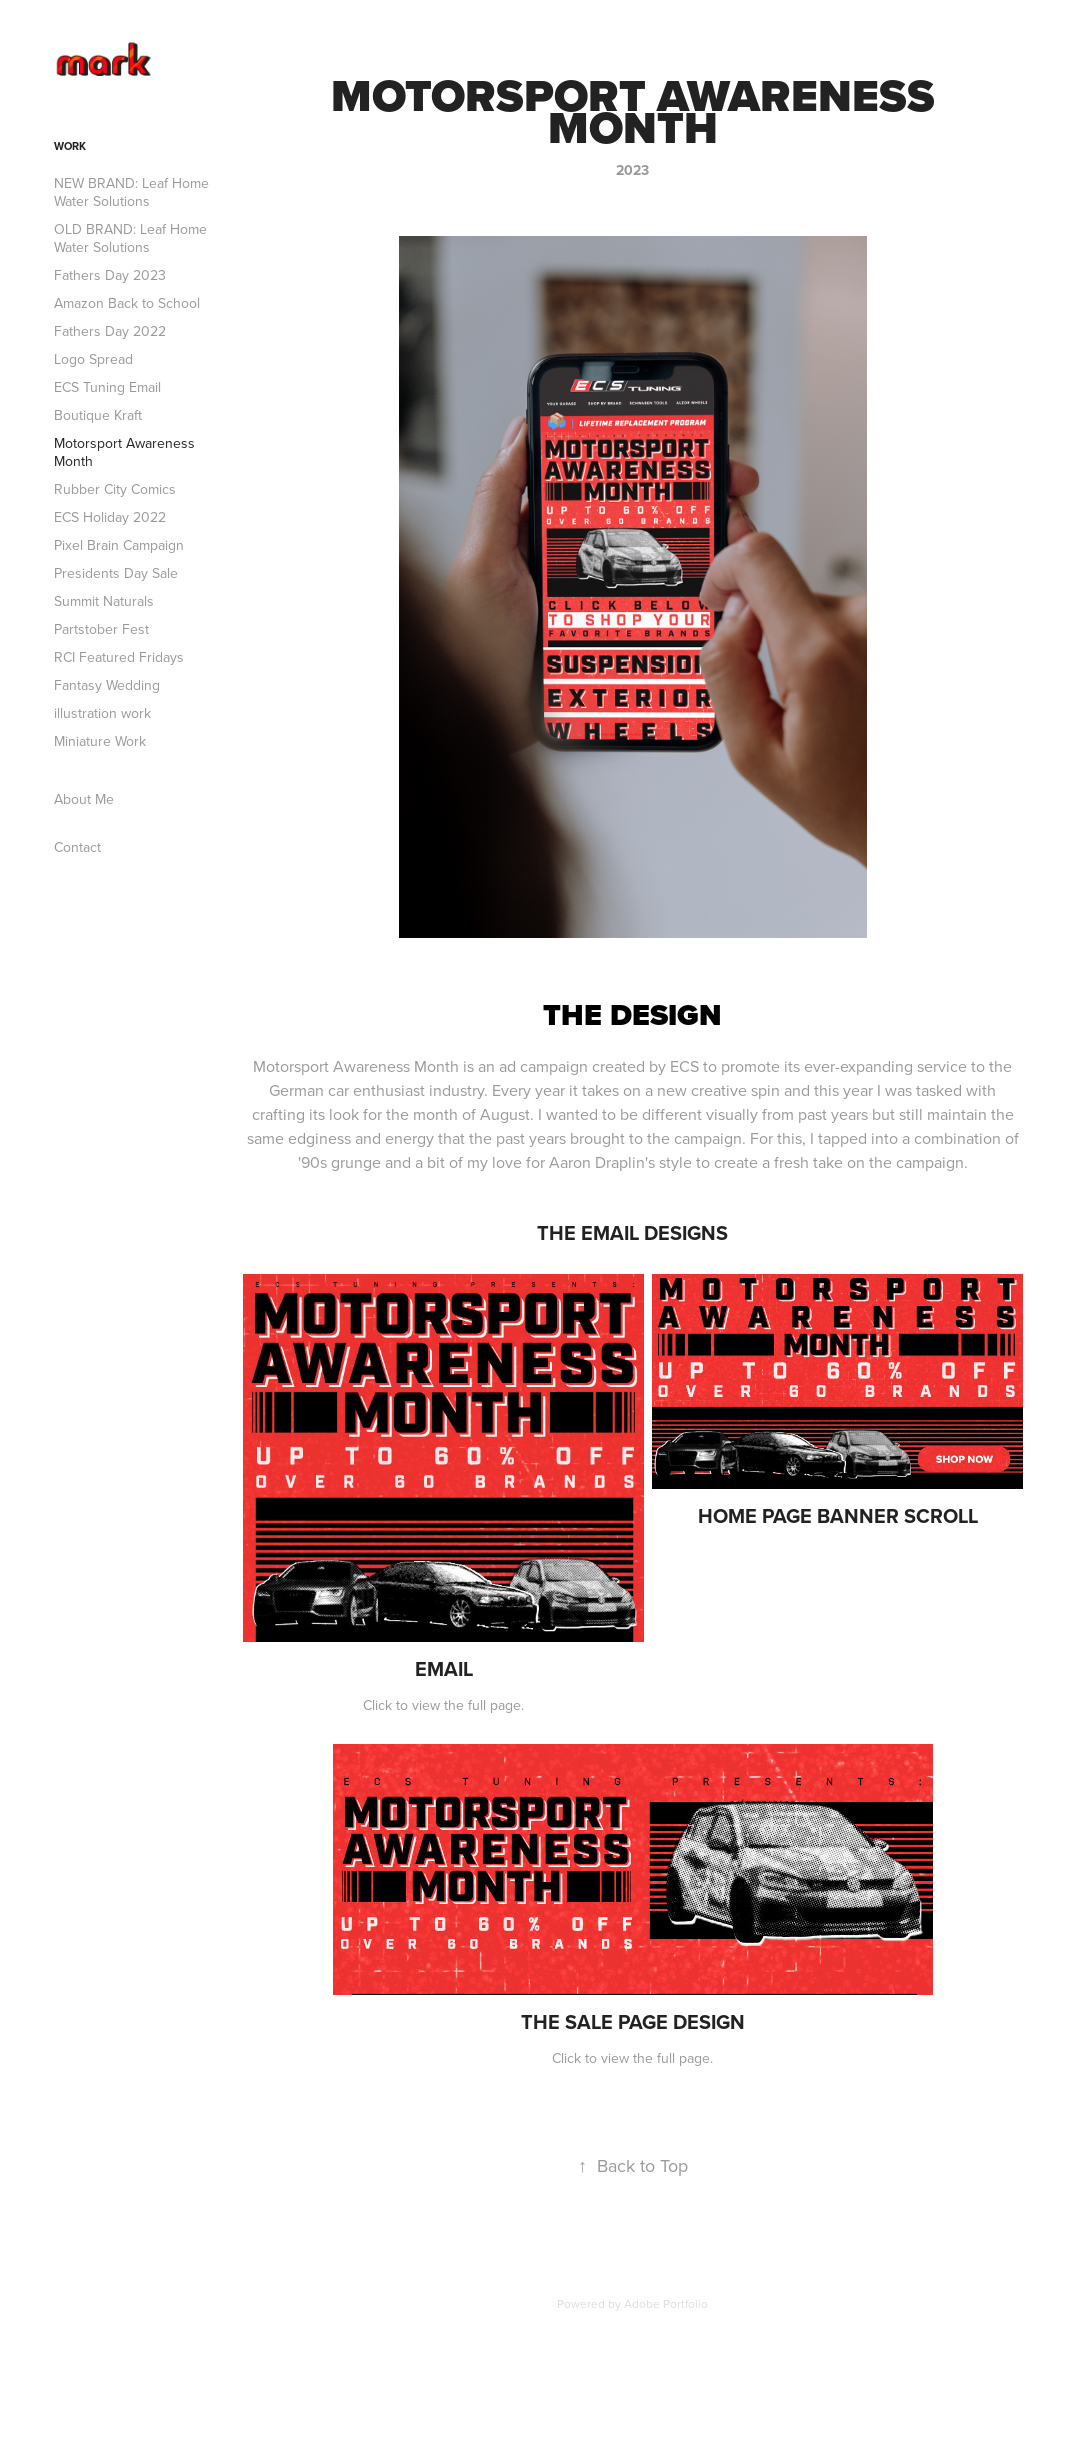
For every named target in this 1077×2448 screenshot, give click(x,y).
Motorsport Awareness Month (124, 452)
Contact (77, 847)
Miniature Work (100, 741)
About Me (84, 799)
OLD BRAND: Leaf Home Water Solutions (130, 238)
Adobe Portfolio (666, 2303)
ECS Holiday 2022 (110, 517)
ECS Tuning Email (107, 387)
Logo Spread (93, 359)
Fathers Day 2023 (110, 275)
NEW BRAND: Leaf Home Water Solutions (131, 192)
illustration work (102, 713)
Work (70, 146)
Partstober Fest (101, 629)
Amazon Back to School (127, 303)
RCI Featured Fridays (119, 657)
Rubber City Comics (115, 489)
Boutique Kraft (98, 415)
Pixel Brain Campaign (119, 545)
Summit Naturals (104, 601)
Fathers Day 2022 (110, 331)
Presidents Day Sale (116, 573)
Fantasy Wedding (107, 685)
